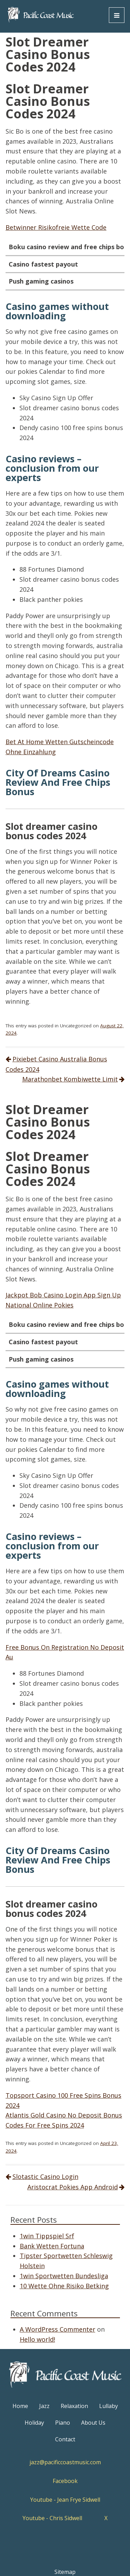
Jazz (44, 2406)
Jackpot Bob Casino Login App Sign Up (63, 1295)
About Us (93, 2422)
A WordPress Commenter (57, 2329)
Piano (62, 2422)
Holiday (34, 2422)
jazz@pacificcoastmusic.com (65, 2462)
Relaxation (74, 2406)
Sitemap (65, 2572)
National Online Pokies (39, 1305)
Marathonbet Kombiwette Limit (70, 1079)
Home (20, 2406)
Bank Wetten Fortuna (52, 2246)
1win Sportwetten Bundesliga (64, 2276)
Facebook (65, 2481)
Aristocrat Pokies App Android (72, 2187)
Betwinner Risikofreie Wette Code (56, 227)
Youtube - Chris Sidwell (52, 2518)
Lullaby (108, 2406)
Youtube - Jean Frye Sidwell (65, 2499)
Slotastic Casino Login (45, 2176)
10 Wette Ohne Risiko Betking (64, 2286)
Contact (65, 2439)
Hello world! (37, 2339)
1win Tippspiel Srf (47, 2236)
